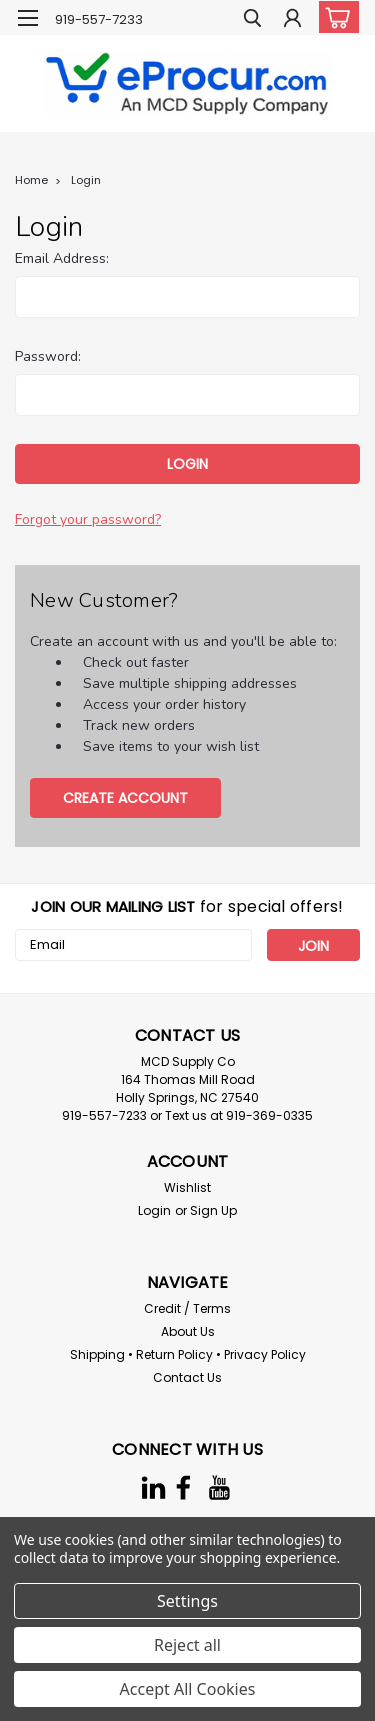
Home (31, 180)
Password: (48, 356)
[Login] (292, 20)
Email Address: (62, 258)
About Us (188, 1331)
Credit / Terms (187, 1308)
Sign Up (213, 1210)
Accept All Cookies (188, 1689)
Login (86, 180)
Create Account (125, 798)
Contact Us (187, 1377)
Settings (187, 1601)
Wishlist (187, 1187)
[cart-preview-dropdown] (334, 17)
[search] (252, 20)
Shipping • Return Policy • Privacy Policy (188, 1354)
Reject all (187, 1645)
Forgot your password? (88, 519)
